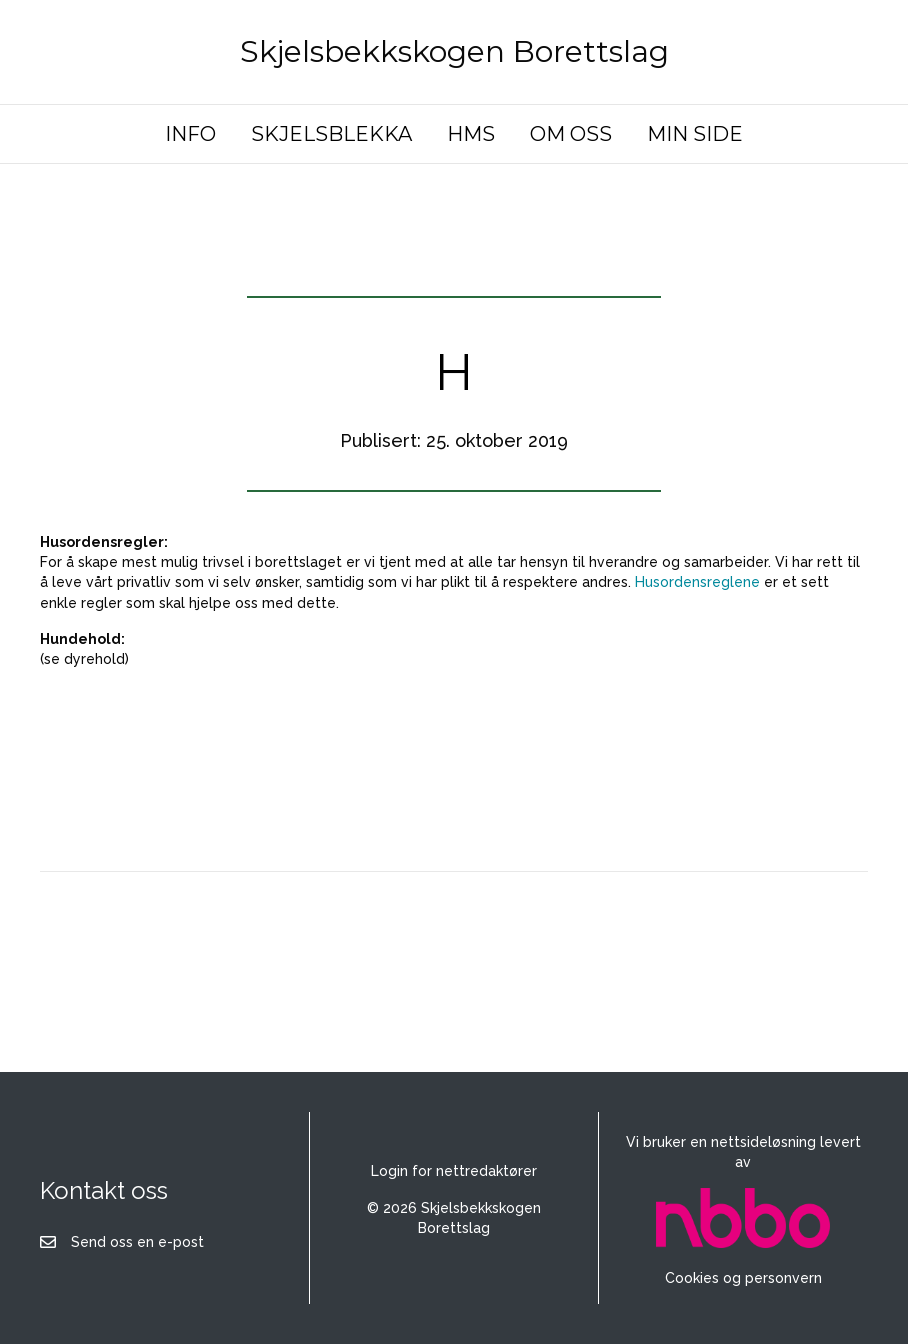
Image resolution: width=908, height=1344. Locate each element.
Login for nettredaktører (454, 1171)
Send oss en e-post (137, 1242)
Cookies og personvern (743, 1278)
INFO (190, 134)
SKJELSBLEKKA (331, 134)
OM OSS (571, 134)
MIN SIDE (695, 134)
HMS (471, 134)
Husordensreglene (697, 582)
